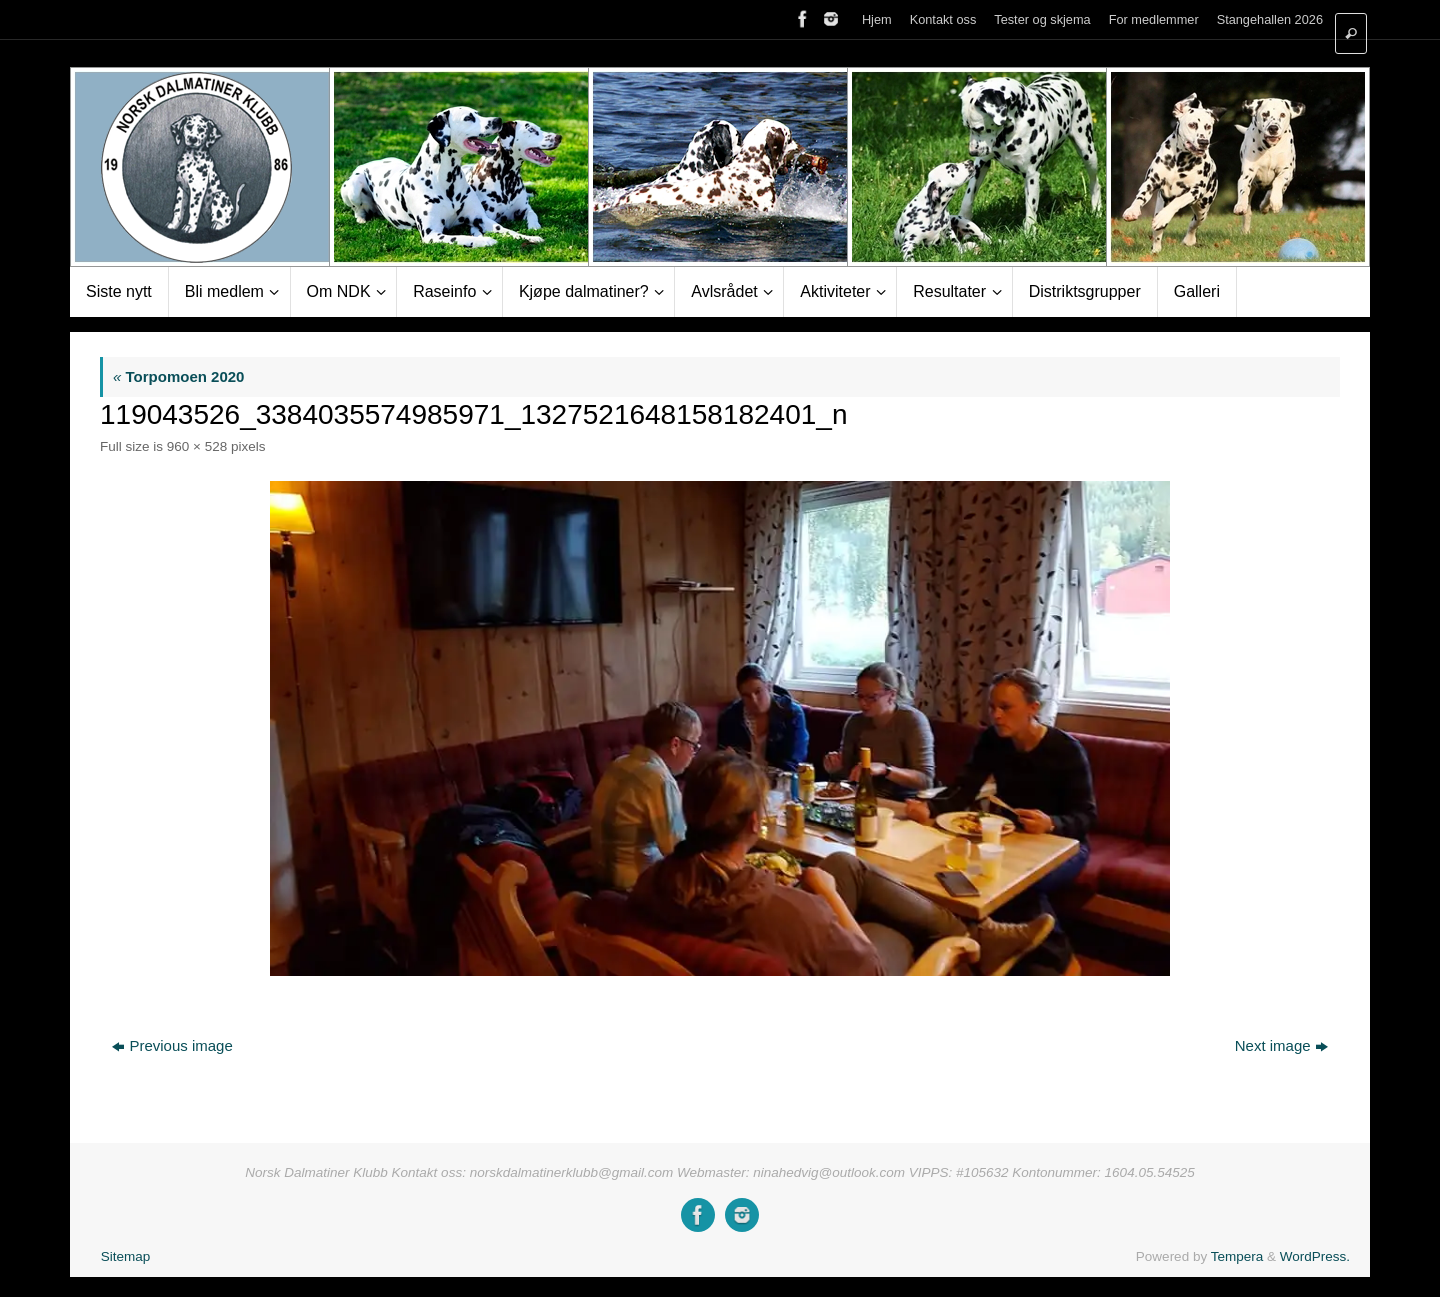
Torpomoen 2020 (178, 376)
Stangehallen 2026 (1270, 19)
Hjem (877, 19)
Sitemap (126, 1256)
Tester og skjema (1042, 19)
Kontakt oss (943, 19)
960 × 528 (197, 446)
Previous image (172, 1045)
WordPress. (1315, 1256)
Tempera (1237, 1256)
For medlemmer (1154, 19)
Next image (1281, 1045)
